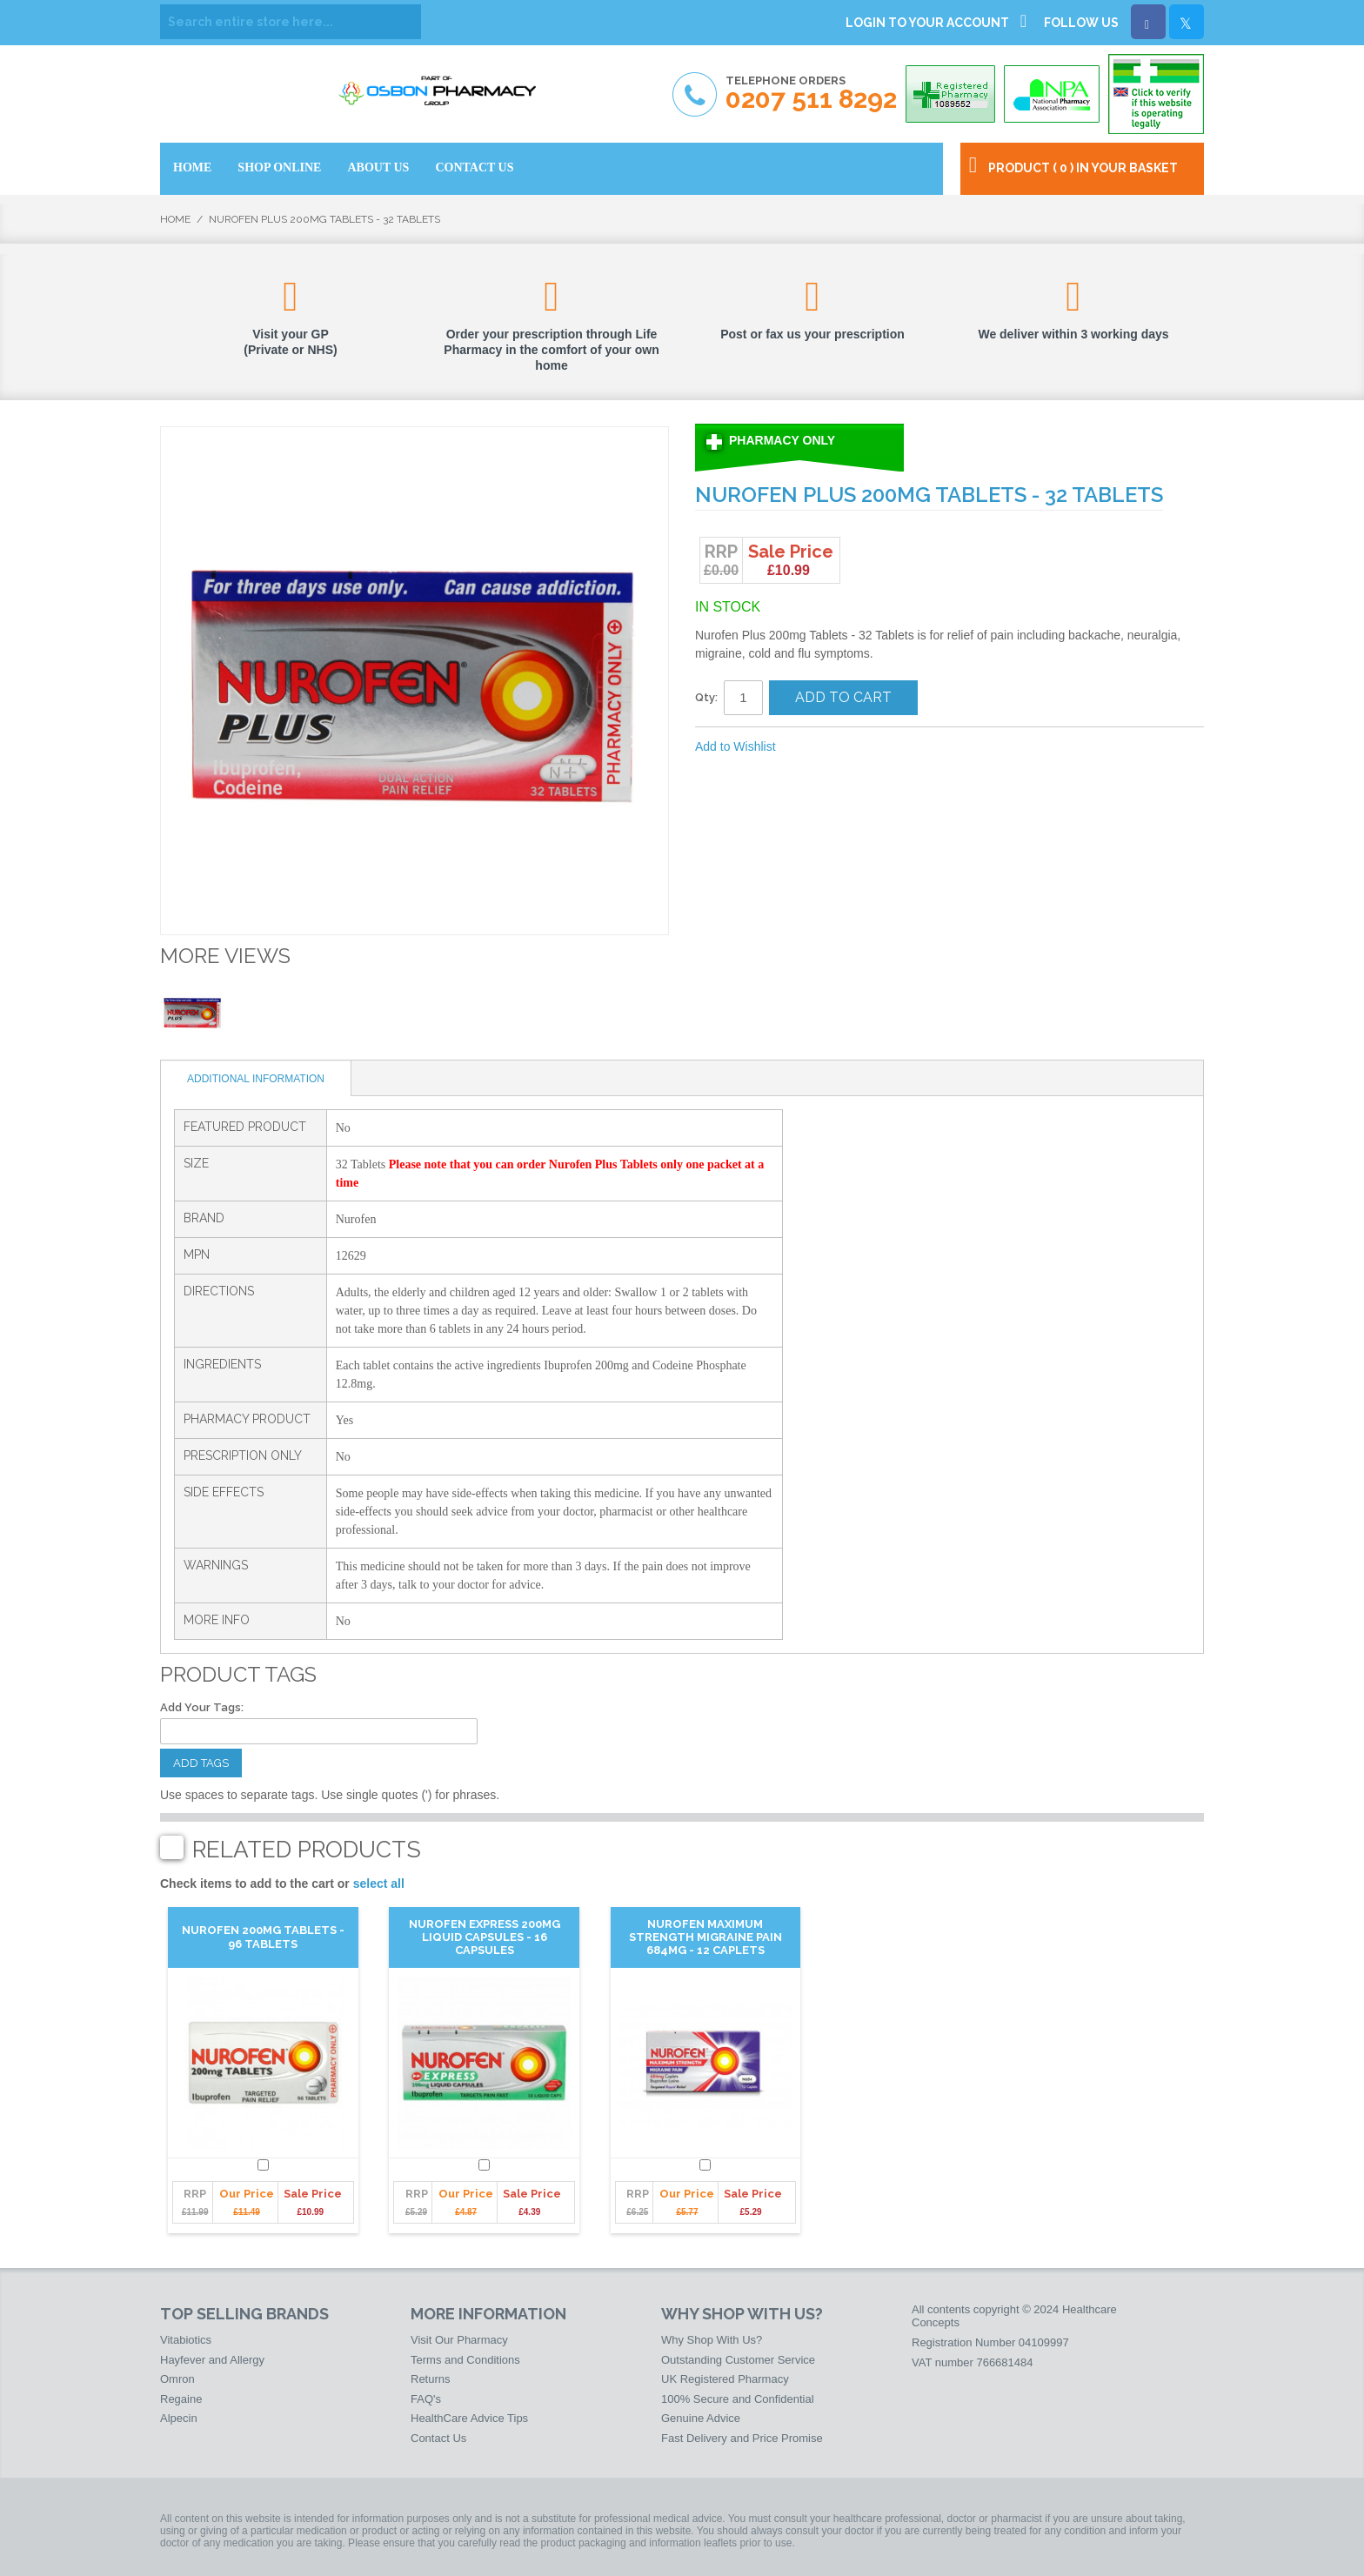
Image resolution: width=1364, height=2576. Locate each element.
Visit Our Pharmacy (459, 2339)
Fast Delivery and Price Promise (742, 2438)
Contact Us (438, 2438)
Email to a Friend (812, 747)
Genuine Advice (700, 2418)
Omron (177, 2378)
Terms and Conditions (465, 2359)
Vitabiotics (185, 2339)
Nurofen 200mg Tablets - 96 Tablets (263, 1937)
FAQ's (426, 2398)
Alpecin (178, 2418)
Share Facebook (847, 747)
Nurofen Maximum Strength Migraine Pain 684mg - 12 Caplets (705, 1937)
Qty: (706, 697)
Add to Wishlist (735, 746)
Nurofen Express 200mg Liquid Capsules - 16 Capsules (484, 1937)
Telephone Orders (811, 93)
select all (379, 1883)
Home (175, 219)
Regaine (181, 2398)
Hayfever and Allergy (212, 2359)
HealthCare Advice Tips (469, 2418)
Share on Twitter (882, 747)
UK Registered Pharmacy (725, 2378)
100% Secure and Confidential (737, 2398)
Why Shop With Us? (711, 2339)
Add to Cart (843, 697)
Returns (431, 2378)
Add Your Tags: (202, 1707)
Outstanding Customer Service (738, 2359)
